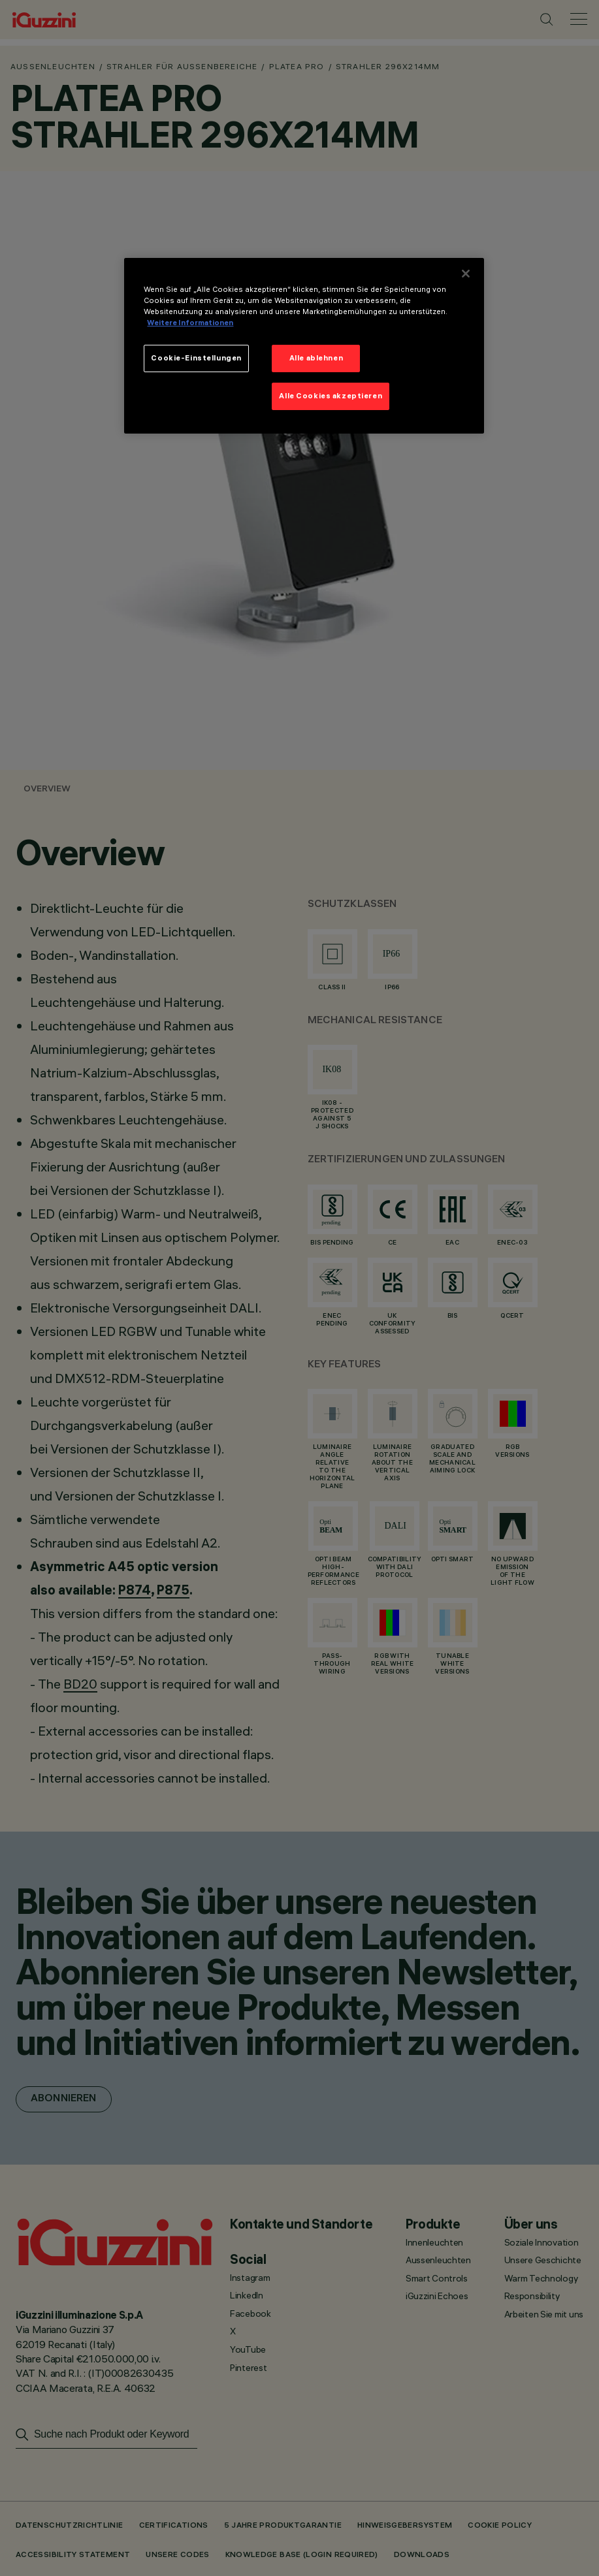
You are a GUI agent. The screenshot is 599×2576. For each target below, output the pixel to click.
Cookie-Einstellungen (196, 357)
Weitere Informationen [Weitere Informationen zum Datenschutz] (190, 322)
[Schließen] (465, 273)
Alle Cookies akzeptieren (330, 395)
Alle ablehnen (316, 357)
